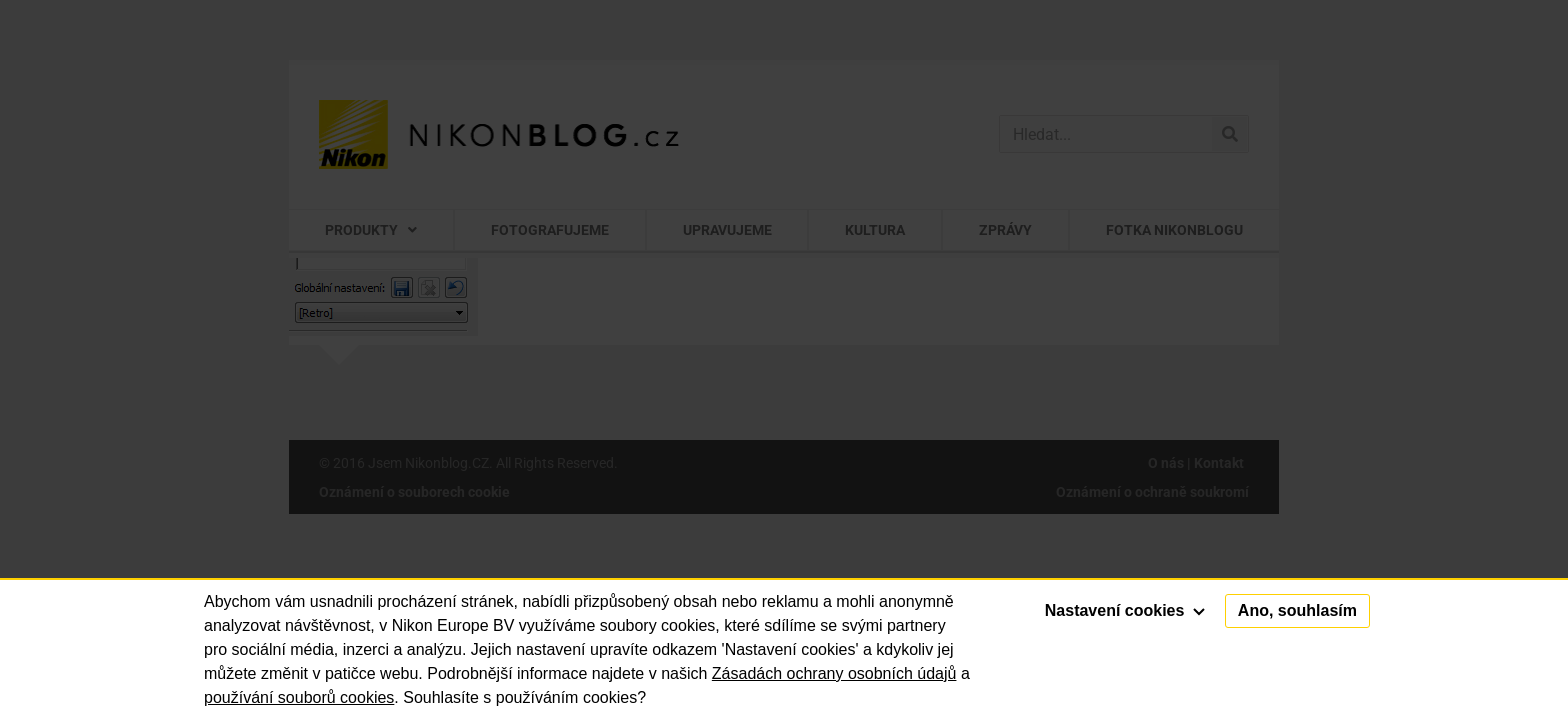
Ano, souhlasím (1297, 610)
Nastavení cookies (1125, 610)
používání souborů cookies (299, 697)
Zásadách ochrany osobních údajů (834, 673)
